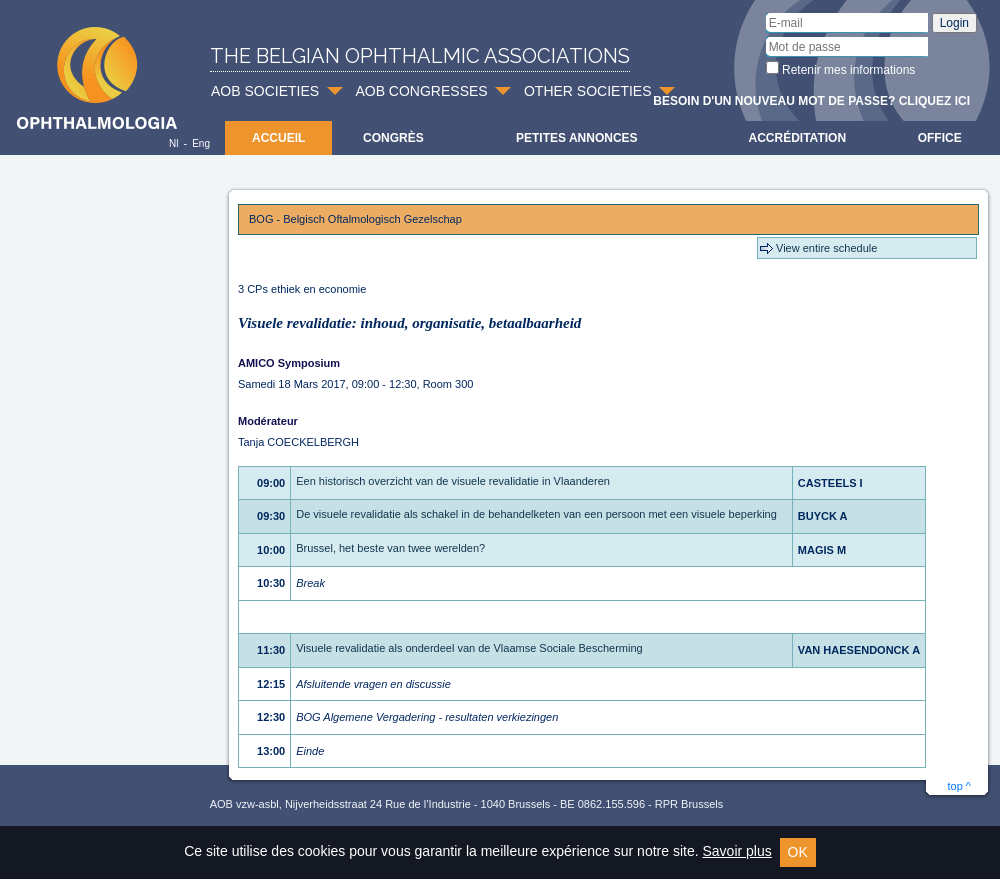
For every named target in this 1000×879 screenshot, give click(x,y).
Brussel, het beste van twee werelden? (390, 548)
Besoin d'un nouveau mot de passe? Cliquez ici (811, 101)
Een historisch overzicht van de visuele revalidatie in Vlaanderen (453, 481)
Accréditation (798, 138)
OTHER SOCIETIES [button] (588, 91)
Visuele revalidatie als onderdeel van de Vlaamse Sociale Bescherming (469, 648)
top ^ (959, 786)
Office (940, 138)
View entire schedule (826, 248)
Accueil (278, 138)
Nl (173, 143)
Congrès (393, 138)
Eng (201, 143)
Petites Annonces (577, 138)
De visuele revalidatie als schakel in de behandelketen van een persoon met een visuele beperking (536, 514)
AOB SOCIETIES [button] (265, 91)
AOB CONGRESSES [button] (421, 91)
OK (798, 852)
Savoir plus (736, 851)
